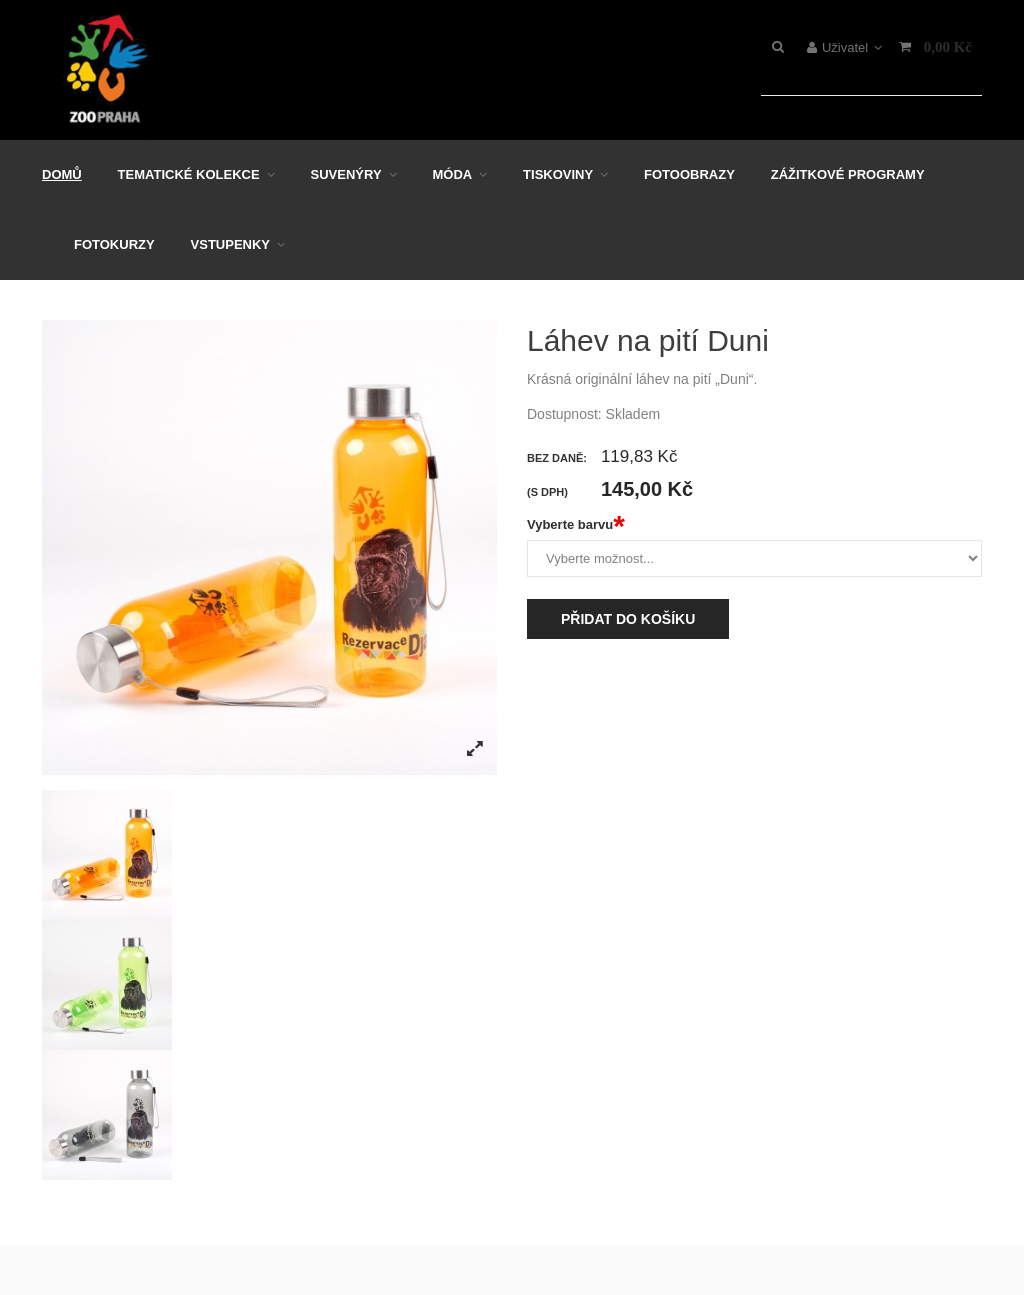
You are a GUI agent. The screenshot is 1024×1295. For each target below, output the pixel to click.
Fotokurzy (114, 244)
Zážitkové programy (848, 174)
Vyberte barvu (576, 525)
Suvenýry (346, 174)
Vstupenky (230, 244)
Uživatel (844, 47)
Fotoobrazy (689, 174)
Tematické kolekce (189, 174)
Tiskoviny (558, 174)
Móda (452, 174)
